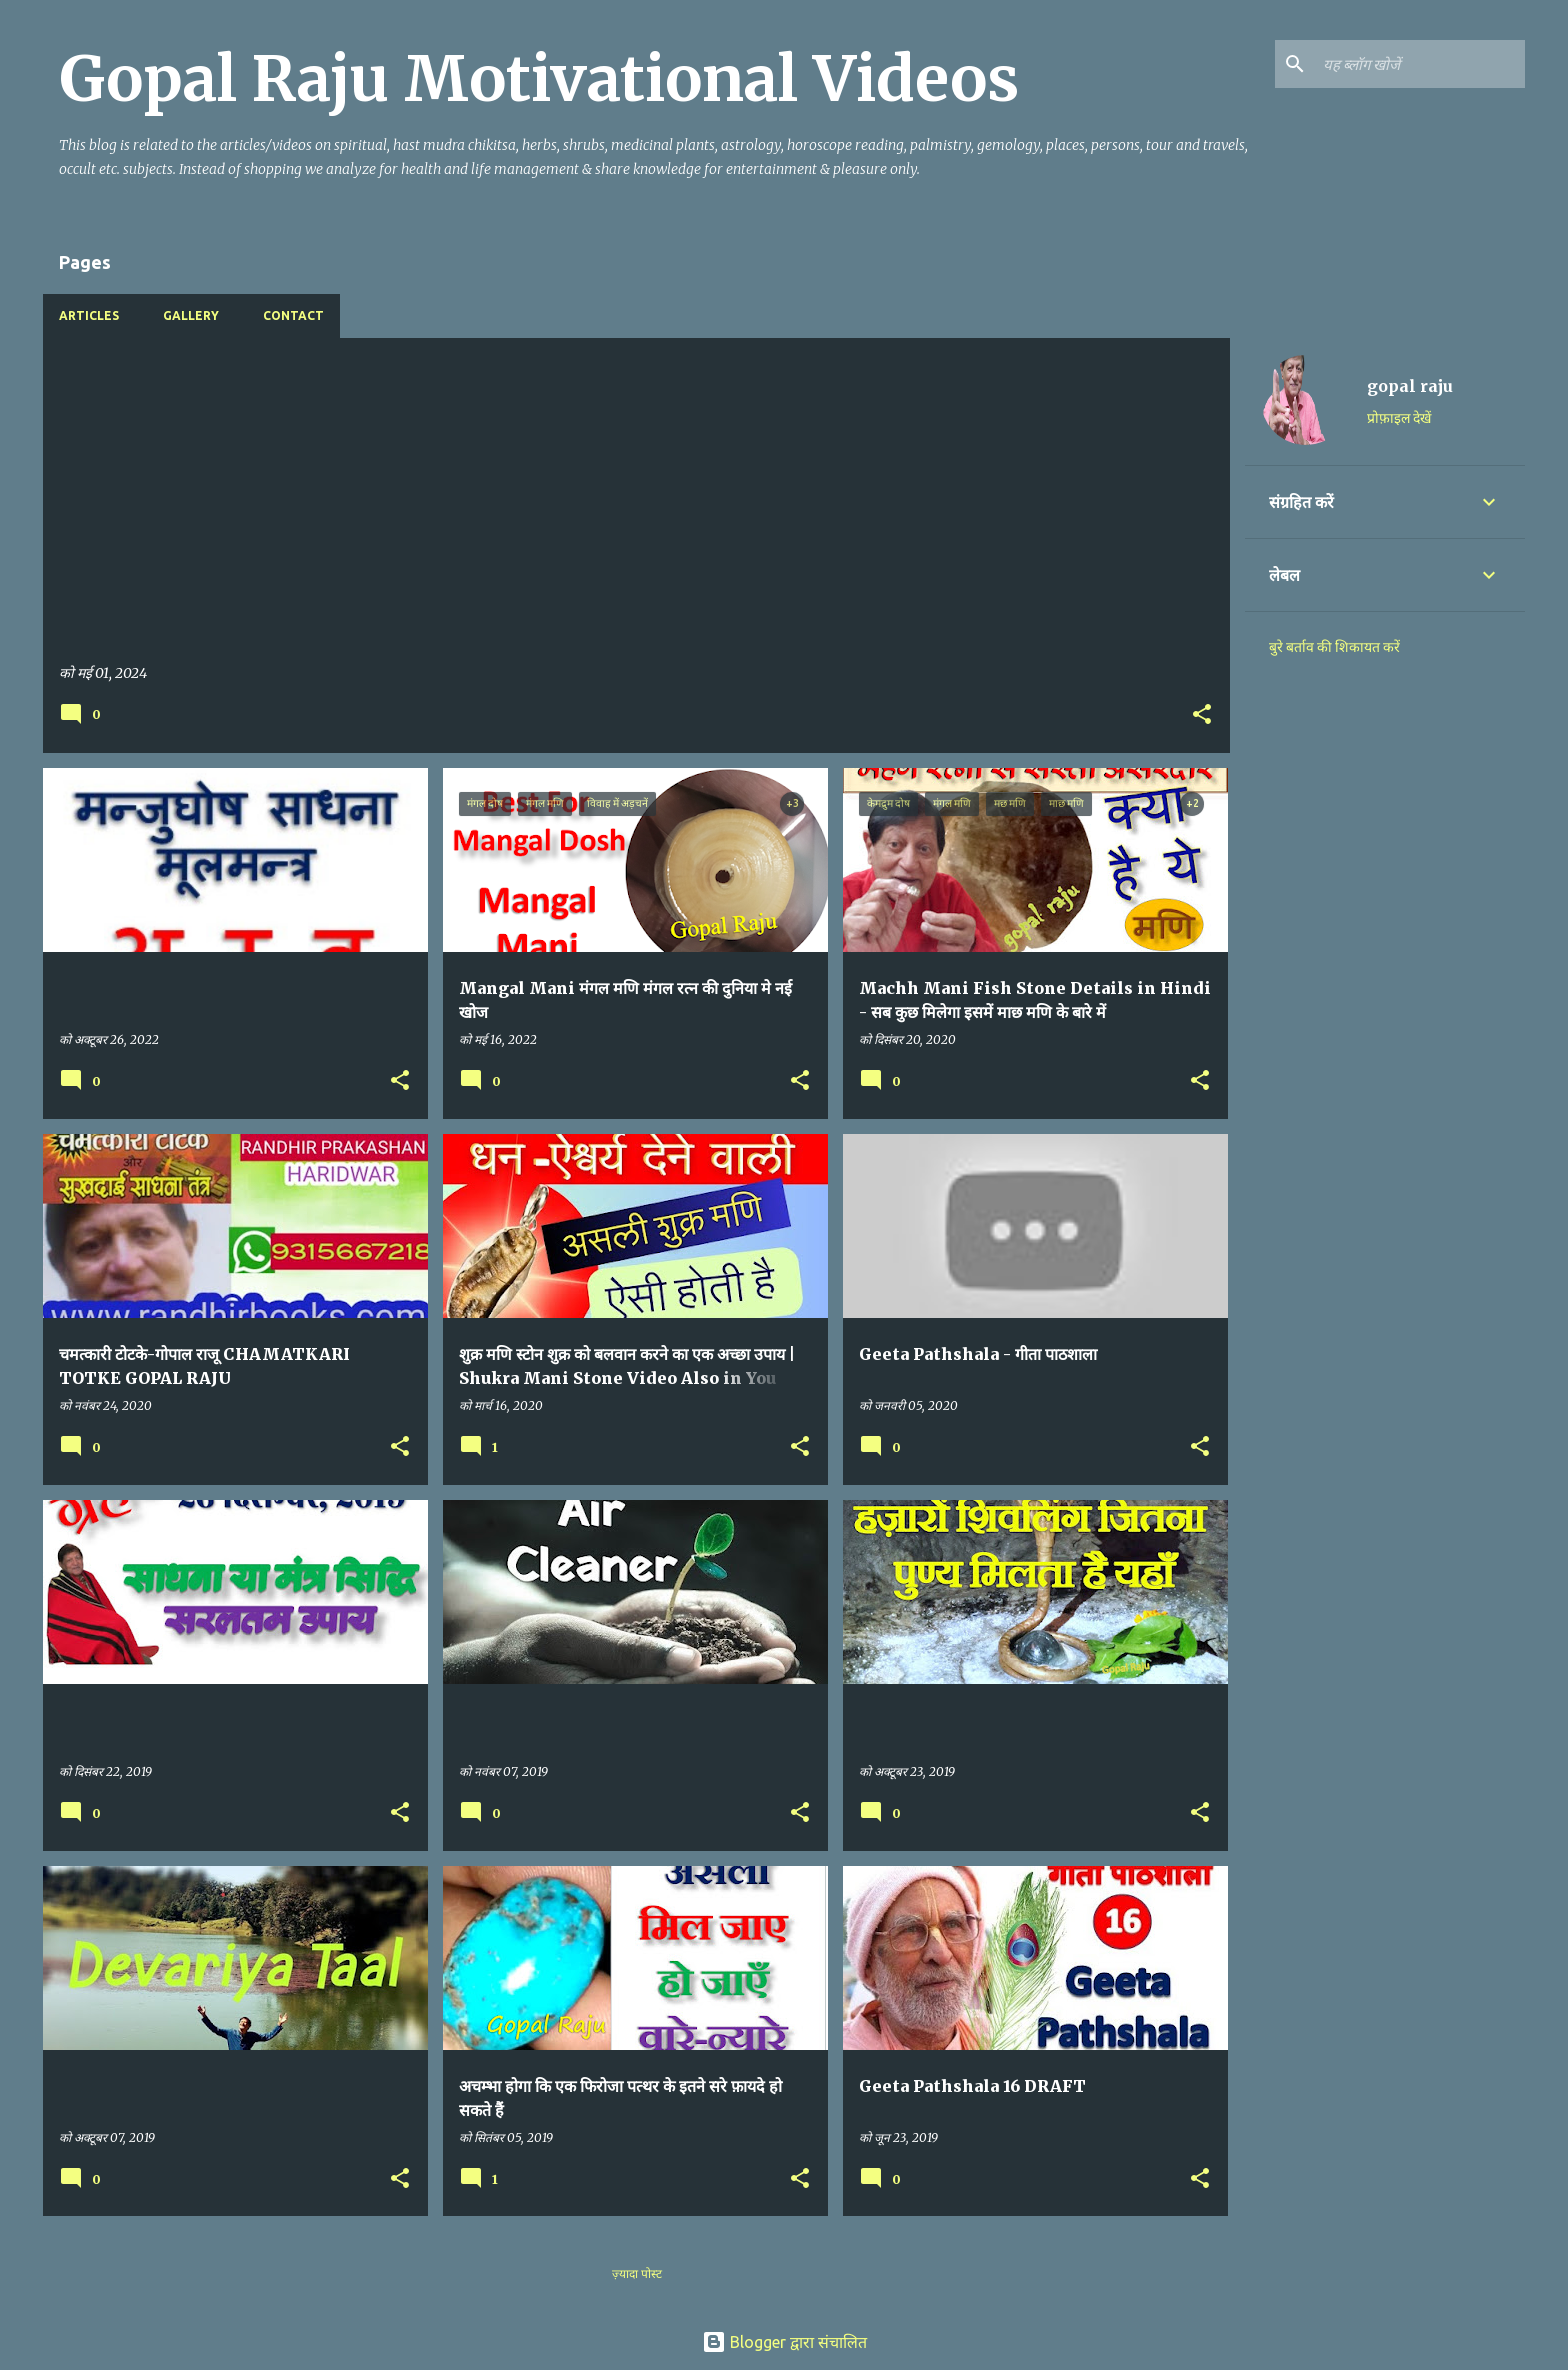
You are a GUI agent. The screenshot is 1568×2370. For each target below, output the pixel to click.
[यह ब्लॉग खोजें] (1420, 64)
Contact (293, 315)
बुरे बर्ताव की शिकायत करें (1334, 647)
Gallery (191, 315)
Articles (89, 315)
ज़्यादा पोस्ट (637, 2273)
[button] (1202, 715)
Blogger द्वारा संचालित (784, 2342)
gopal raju (1410, 386)
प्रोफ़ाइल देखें (1399, 418)
